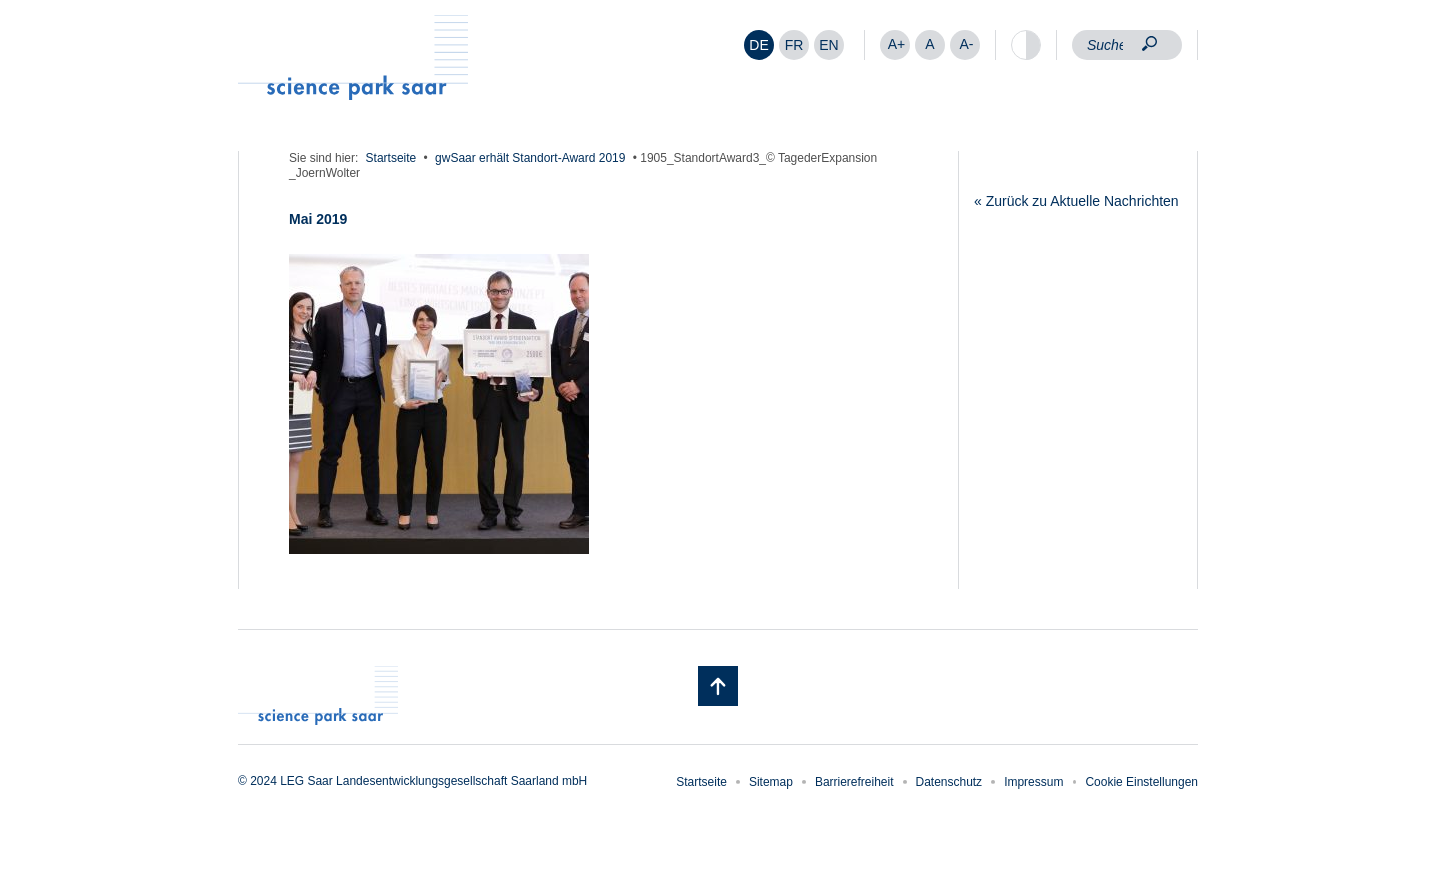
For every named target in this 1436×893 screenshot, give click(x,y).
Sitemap (771, 782)
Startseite (391, 158)
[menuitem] (759, 45)
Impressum (1033, 782)
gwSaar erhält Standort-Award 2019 (530, 158)
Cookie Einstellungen (1141, 782)
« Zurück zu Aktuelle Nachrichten (1076, 201)
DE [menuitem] (758, 45)
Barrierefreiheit (854, 782)
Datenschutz (949, 782)
